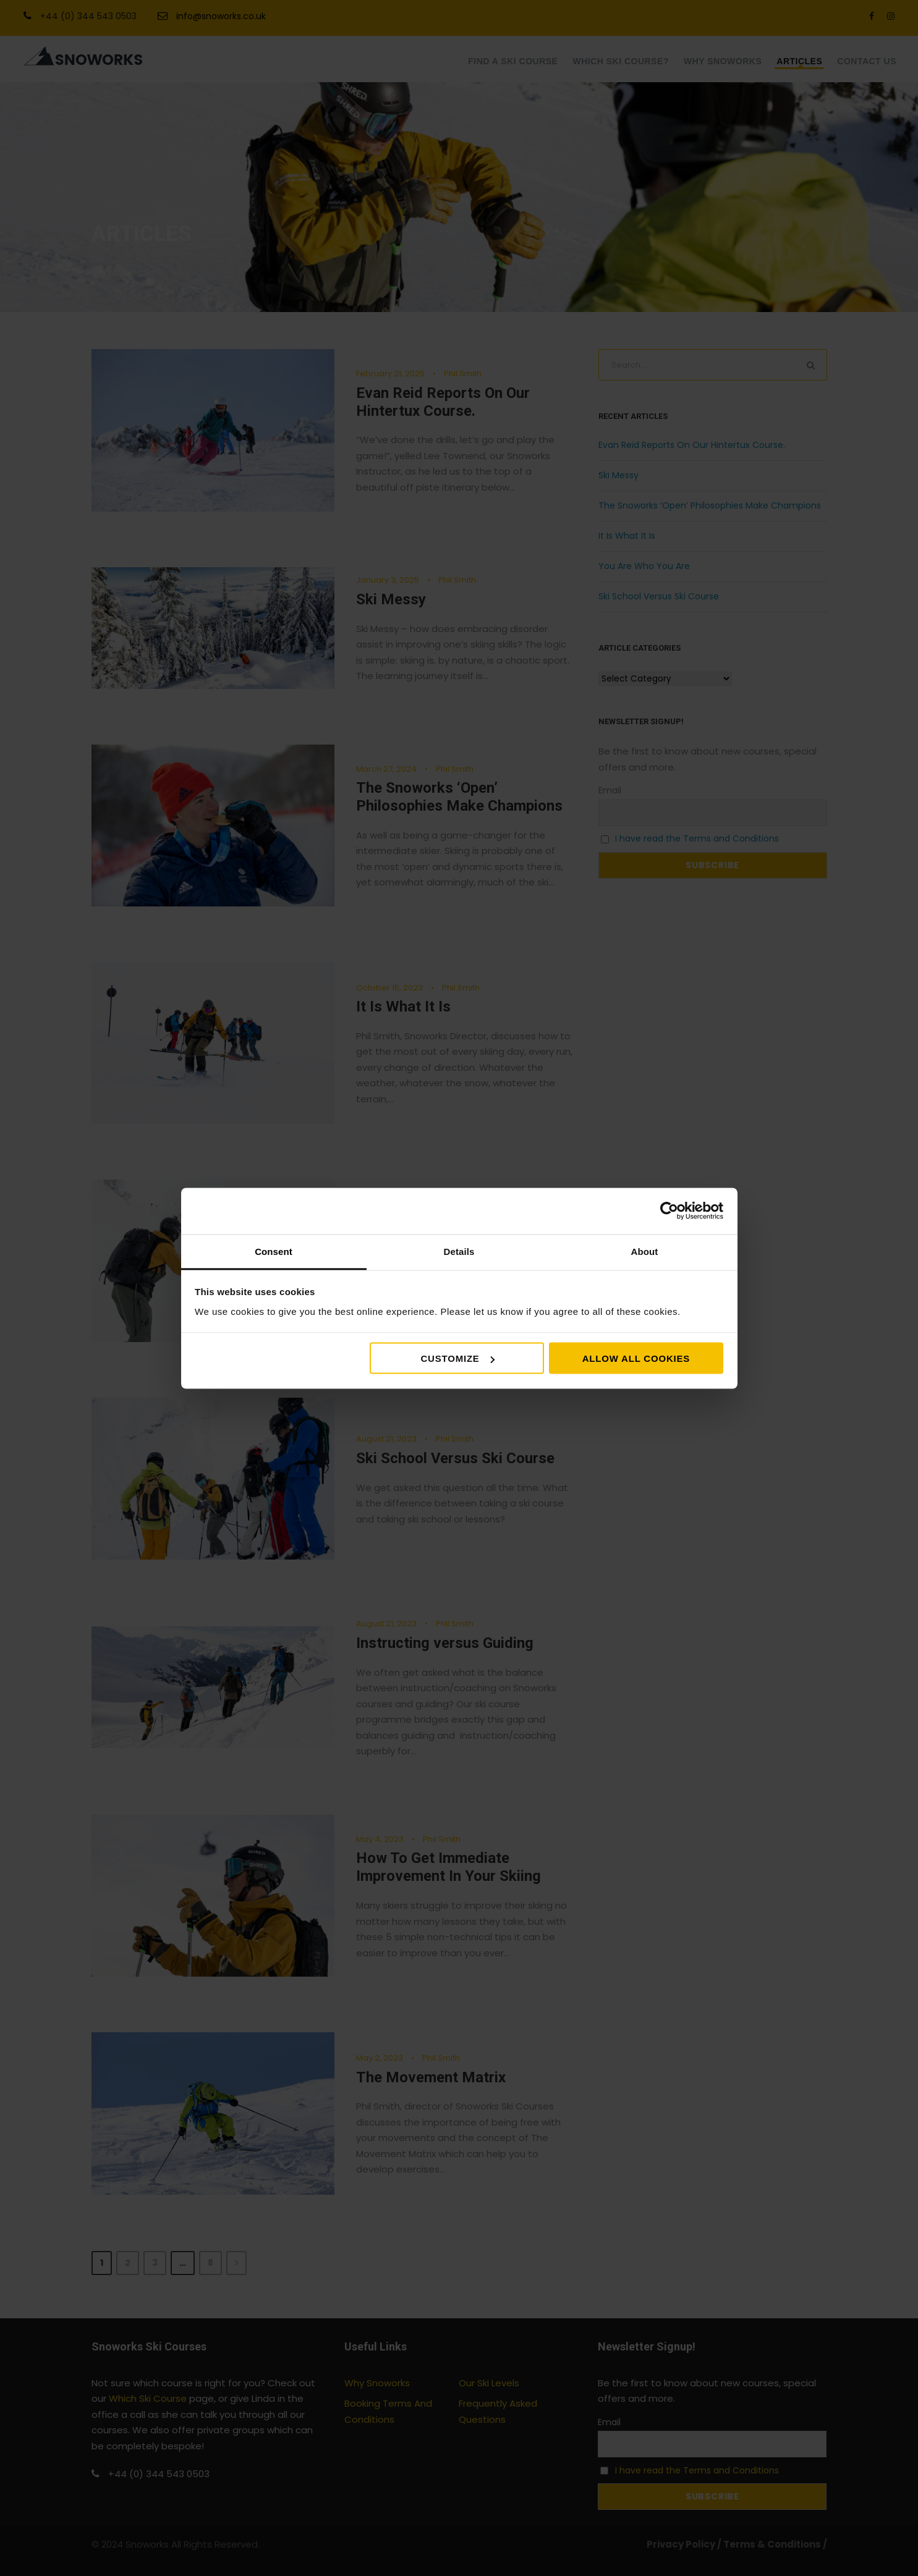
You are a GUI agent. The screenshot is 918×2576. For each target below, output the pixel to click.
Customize (457, 1358)
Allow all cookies (636, 1358)
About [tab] (644, 1251)
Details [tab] (459, 1251)
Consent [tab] (273, 1251)
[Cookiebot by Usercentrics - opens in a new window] (669, 1211)
